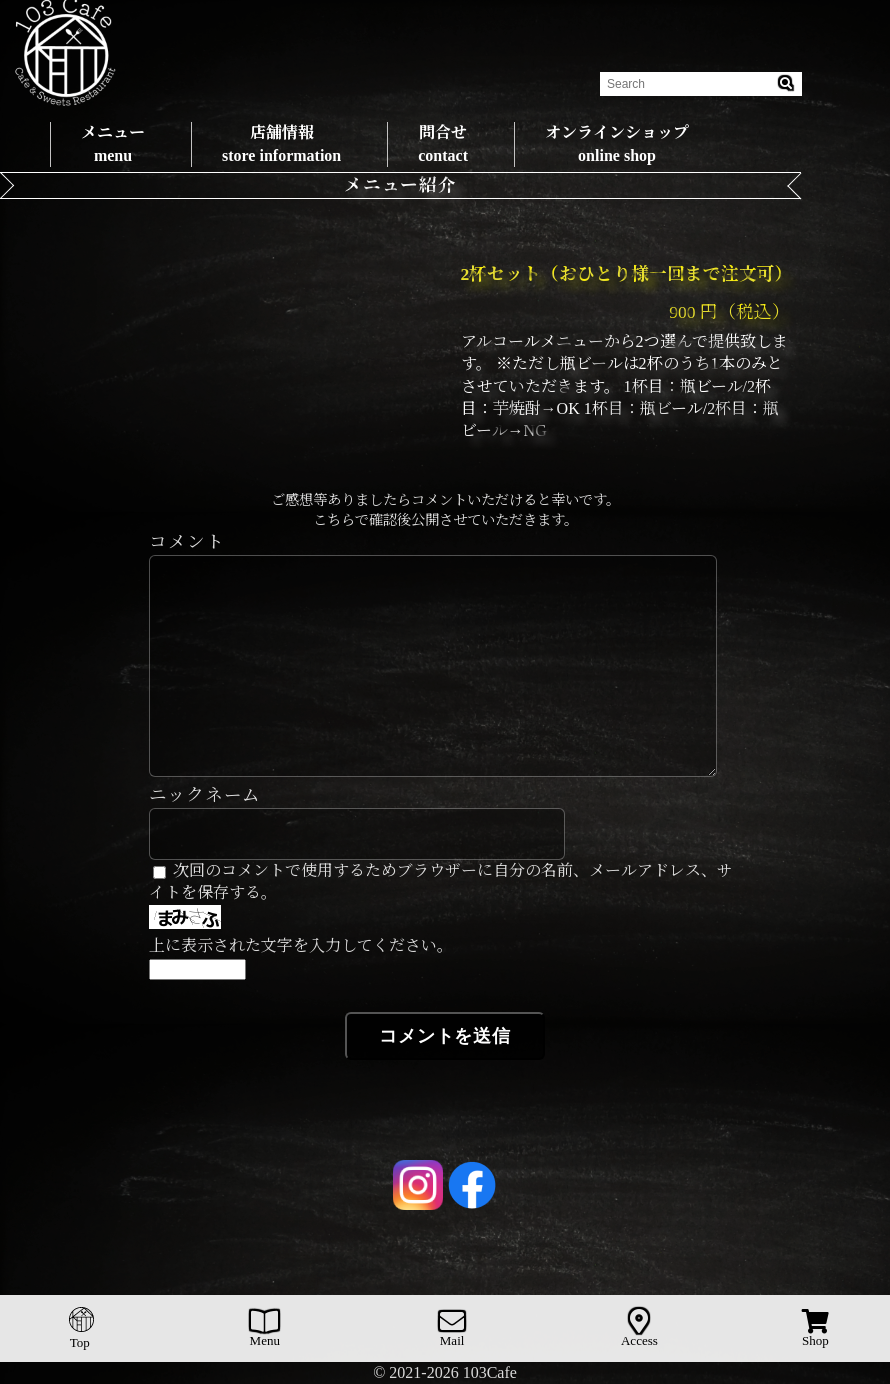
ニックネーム (205, 795)
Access (639, 1328)
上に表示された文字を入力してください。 (301, 945)
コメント (187, 542)
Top (82, 1328)
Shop (815, 1328)
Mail (452, 1328)
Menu (264, 1328)
